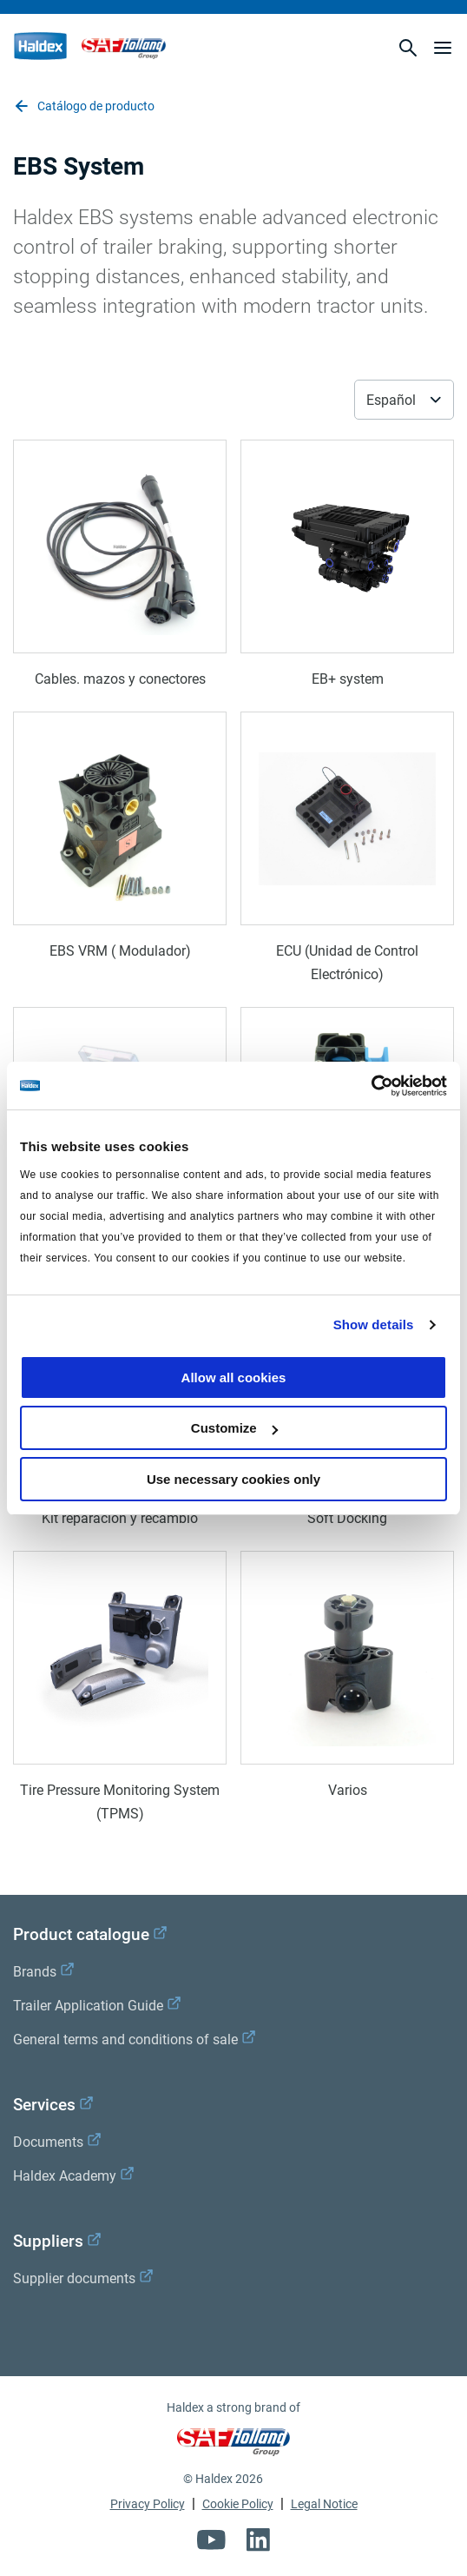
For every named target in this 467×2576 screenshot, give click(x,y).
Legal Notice (324, 2504)
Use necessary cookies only (233, 1479)
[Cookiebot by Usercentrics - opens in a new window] (371, 1086)
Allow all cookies (233, 1377)
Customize (234, 1427)
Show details (373, 1324)
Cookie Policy (237, 2504)
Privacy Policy (147, 2504)
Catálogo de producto (84, 106)
